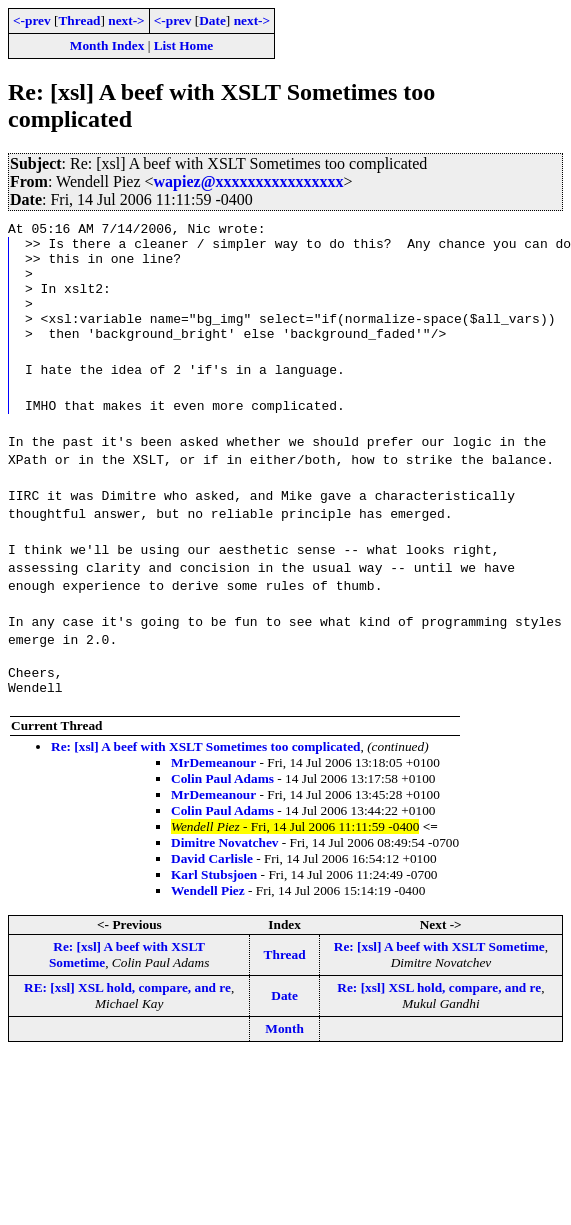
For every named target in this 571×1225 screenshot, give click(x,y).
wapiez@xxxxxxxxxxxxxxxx (249, 181)
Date (212, 20)
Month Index (107, 45)
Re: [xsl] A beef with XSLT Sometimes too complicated (206, 773)
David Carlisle (212, 885)
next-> (126, 20)
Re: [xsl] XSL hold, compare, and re (439, 1014)
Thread (79, 20)
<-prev (32, 20)
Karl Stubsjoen (214, 901)
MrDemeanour (213, 789)
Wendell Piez (208, 917)
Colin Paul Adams (222, 805)
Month (284, 1055)
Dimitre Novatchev (224, 869)
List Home (184, 45)
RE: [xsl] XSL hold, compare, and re (127, 1014)
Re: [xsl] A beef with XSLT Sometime (439, 973)
